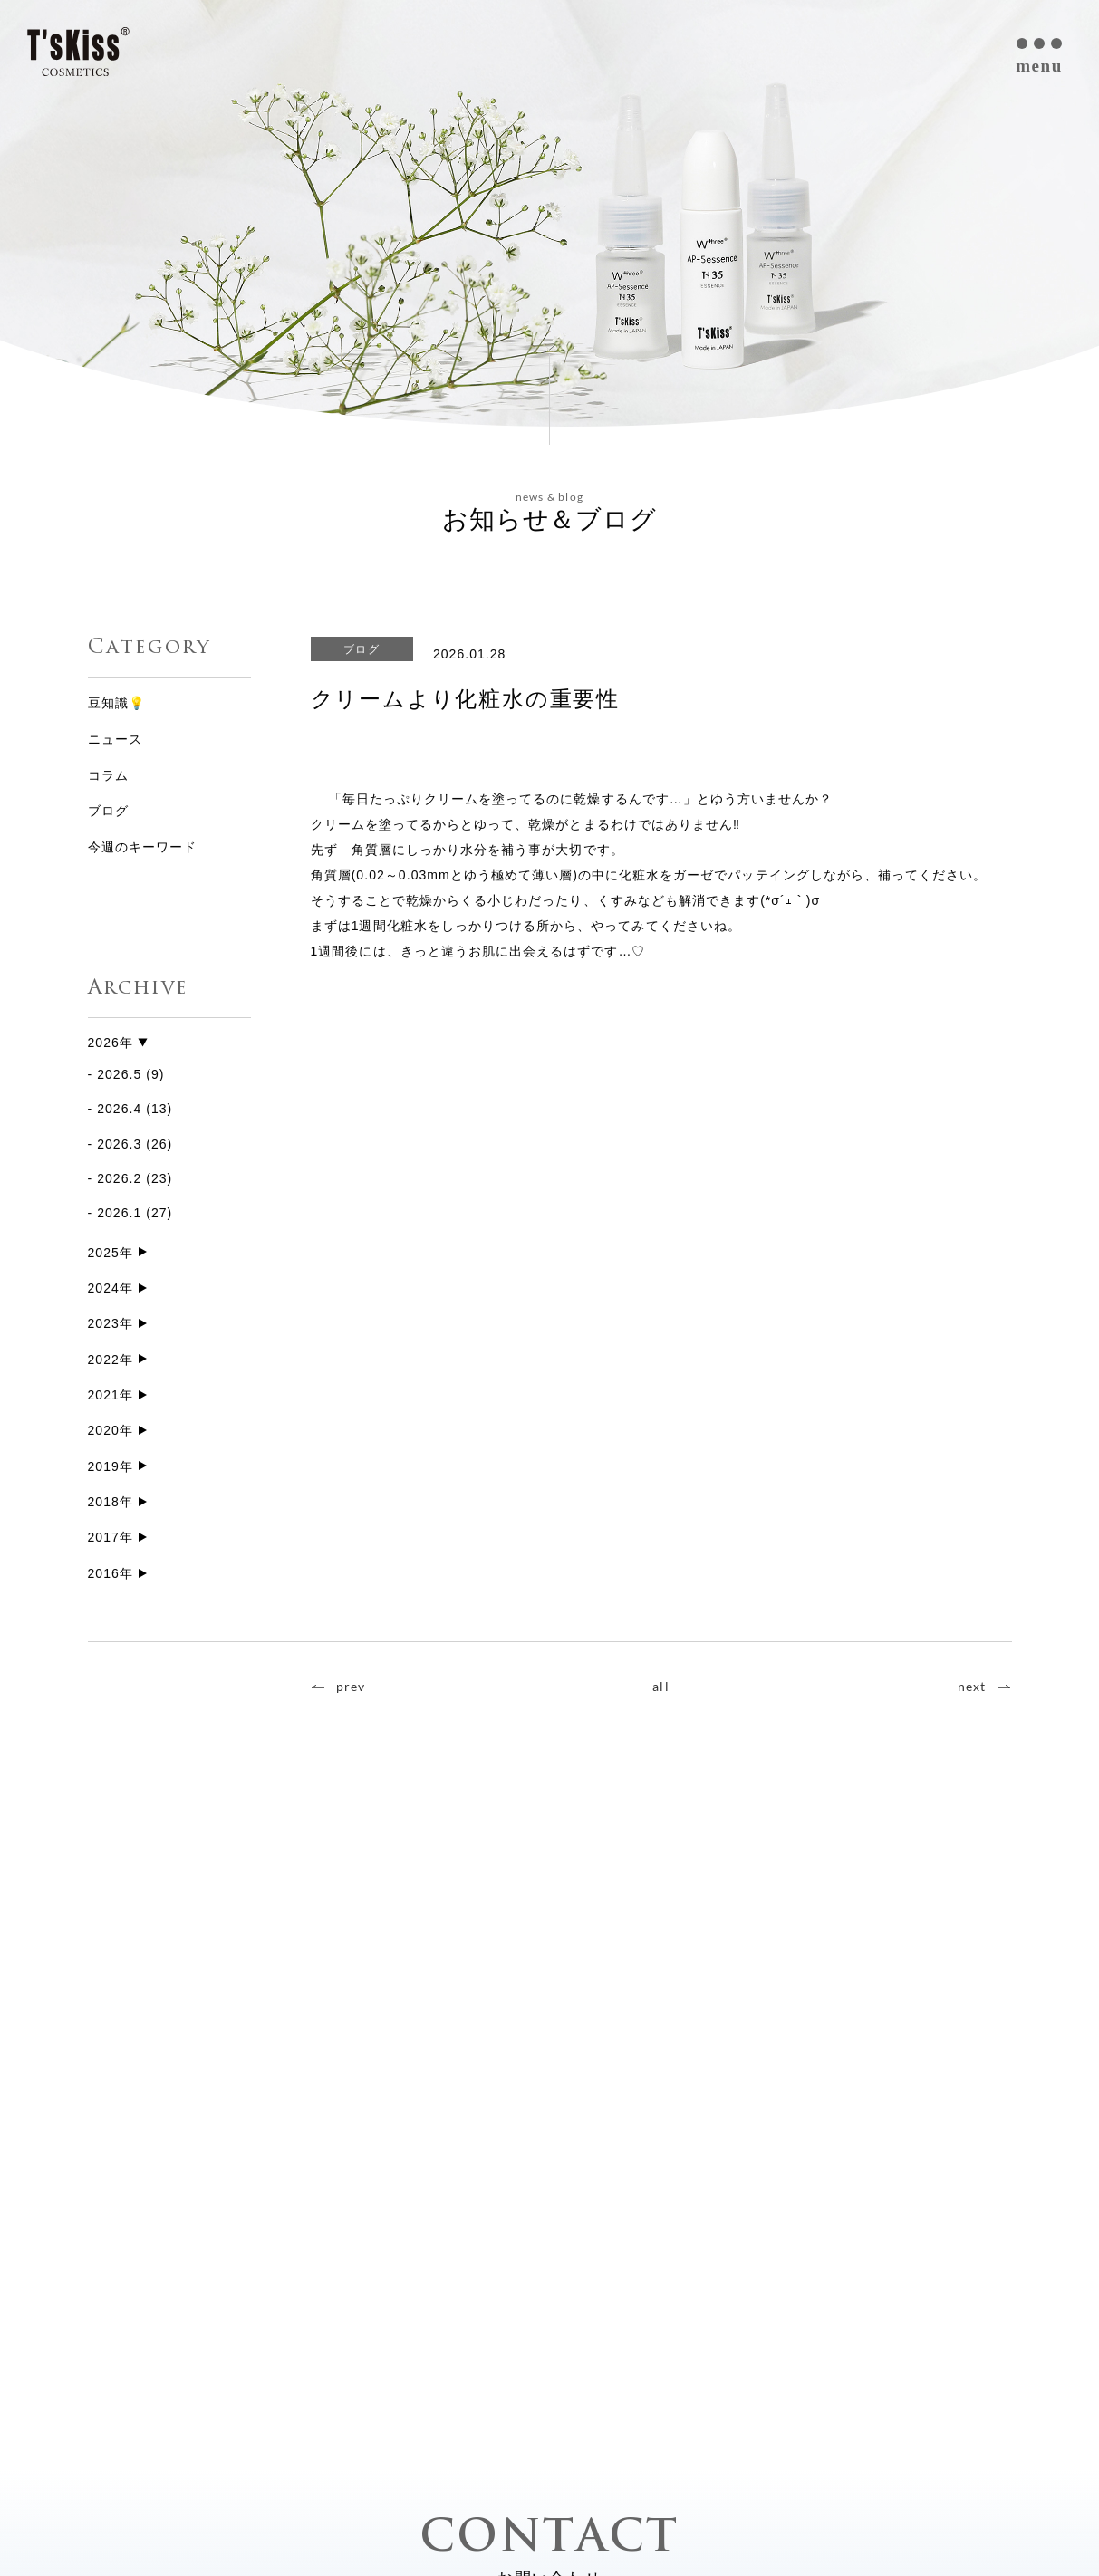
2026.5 (119, 1075)
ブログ (108, 810)
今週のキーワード (142, 847)
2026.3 (119, 1144)
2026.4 (119, 1109)
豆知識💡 (116, 703)
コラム (108, 775)
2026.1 (119, 1213)
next (972, 1692)
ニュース (115, 739)
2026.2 (119, 1179)
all (660, 1692)
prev (350, 1692)
